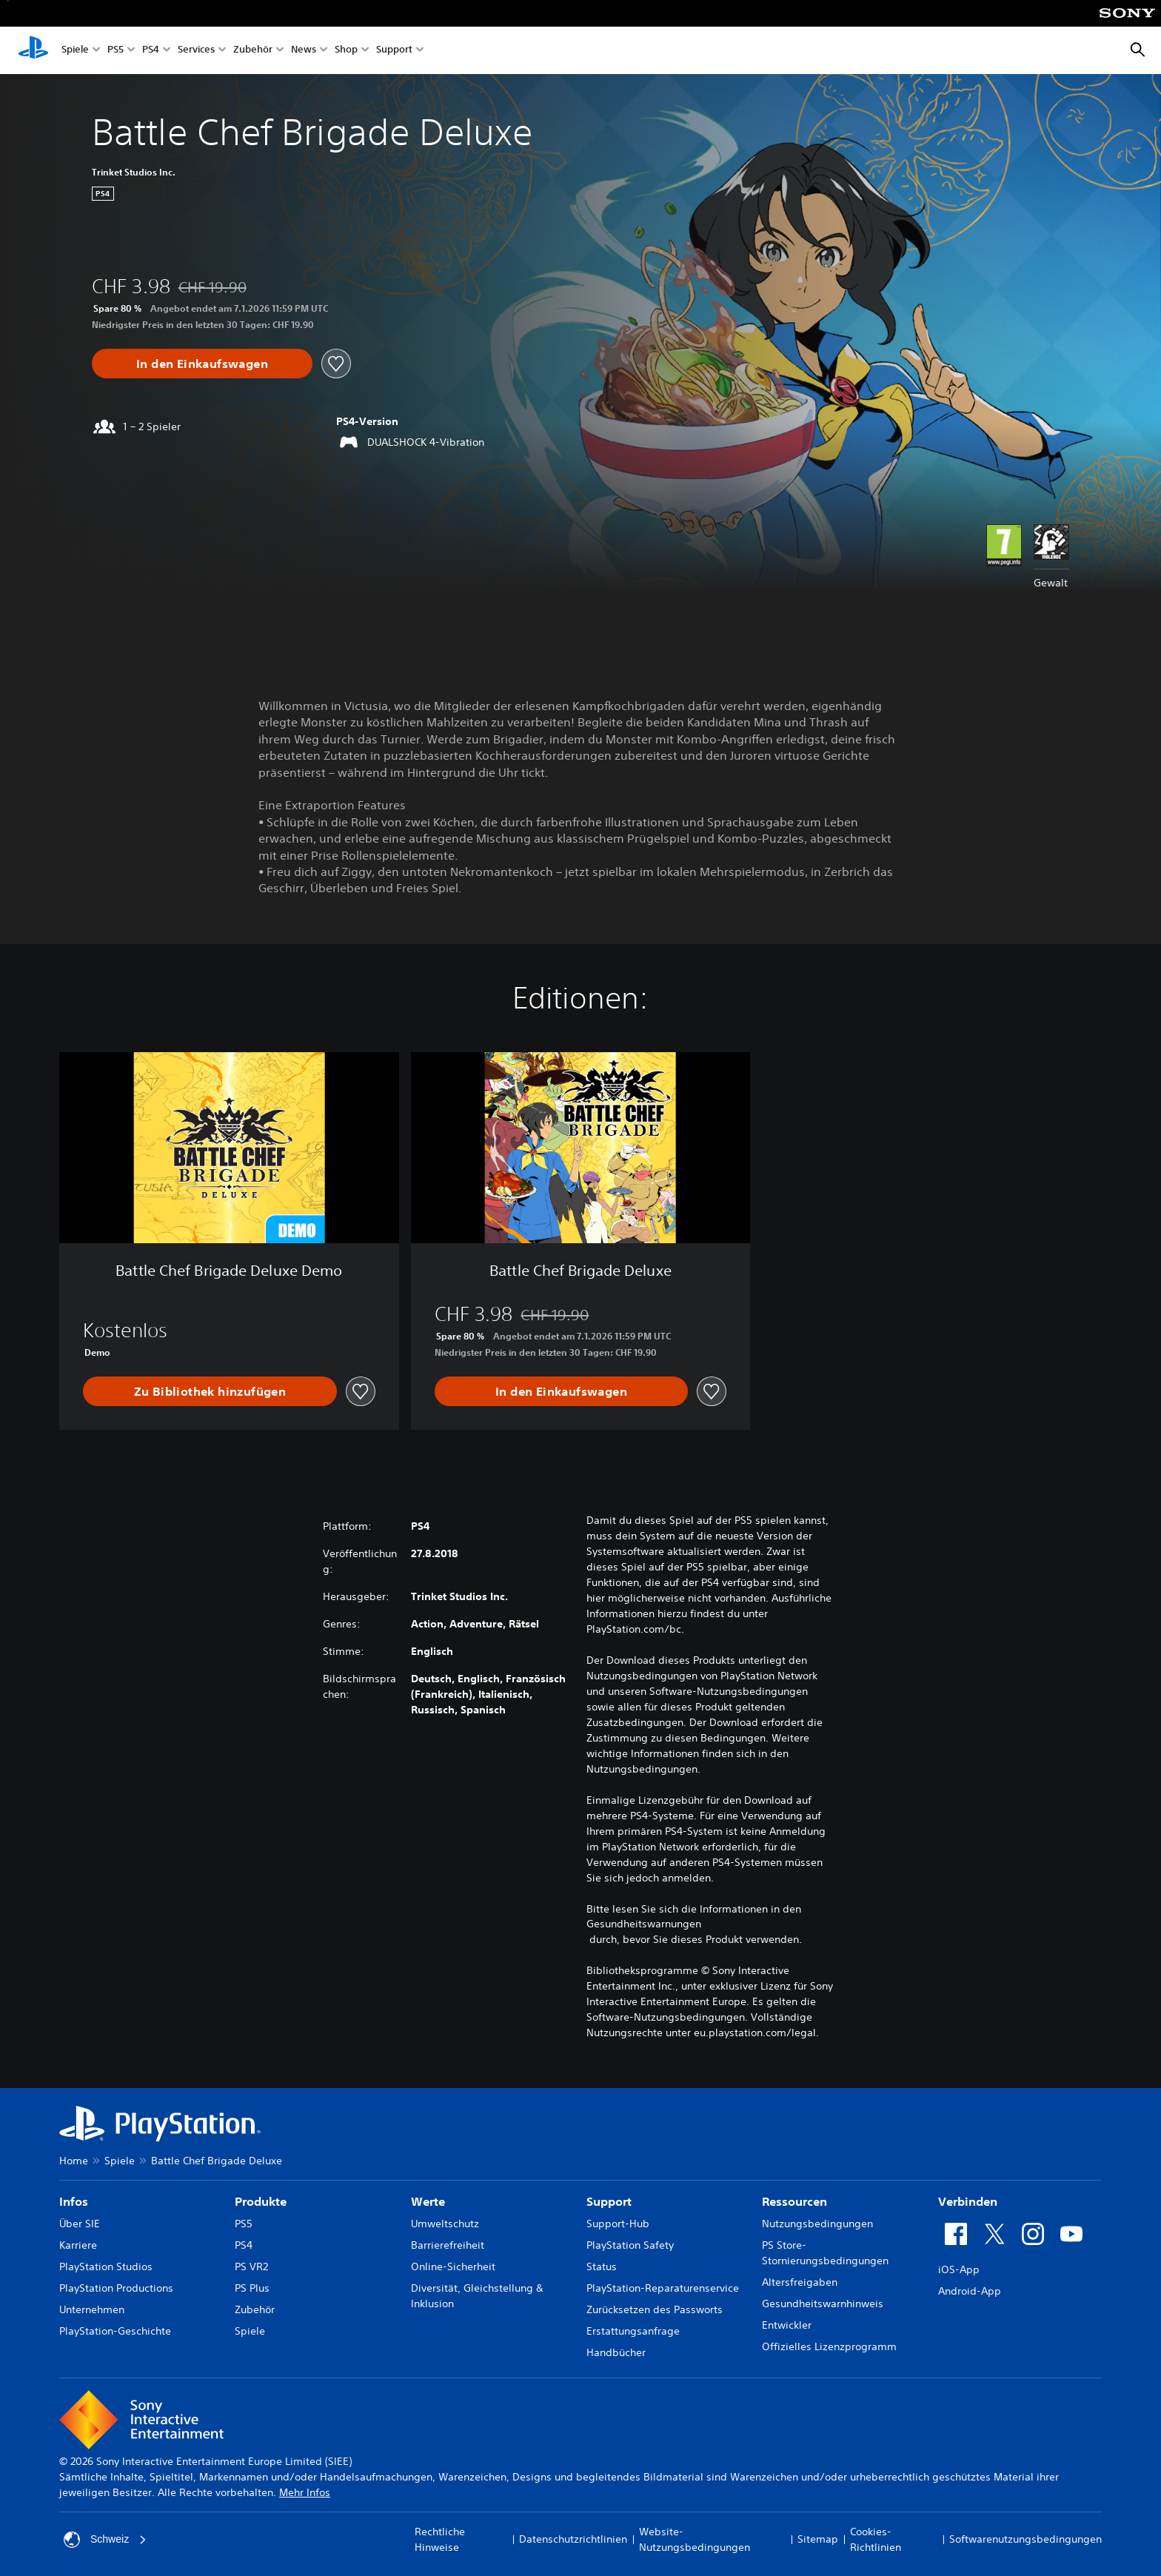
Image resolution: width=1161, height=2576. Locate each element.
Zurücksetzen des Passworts (654, 2309)
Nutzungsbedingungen (817, 2223)
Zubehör (252, 50)
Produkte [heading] (261, 2201)
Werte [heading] (428, 2201)
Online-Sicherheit (453, 2266)
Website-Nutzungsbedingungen (694, 2539)
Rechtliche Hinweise (440, 2539)
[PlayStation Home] (33, 50)
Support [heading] (609, 2201)
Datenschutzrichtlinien (573, 2539)
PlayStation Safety (630, 2245)
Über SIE (79, 2223)
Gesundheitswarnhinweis (822, 2303)
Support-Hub (617, 2223)
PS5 (115, 50)
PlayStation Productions (116, 2288)
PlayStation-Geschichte (115, 2331)
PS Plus (252, 2288)
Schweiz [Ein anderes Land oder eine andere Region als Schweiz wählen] (105, 2539)
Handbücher (616, 2352)
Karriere (78, 2245)
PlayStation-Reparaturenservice (662, 2288)
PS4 (150, 50)
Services (196, 50)
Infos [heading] (73, 2201)
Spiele (75, 50)
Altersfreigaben (799, 2282)
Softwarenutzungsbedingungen (1025, 2539)
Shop (346, 50)
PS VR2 (251, 2266)
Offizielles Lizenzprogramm (829, 2346)
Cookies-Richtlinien (875, 2539)
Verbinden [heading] (967, 2201)
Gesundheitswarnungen (643, 1923)
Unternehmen (91, 2309)
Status (601, 2266)
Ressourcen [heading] (794, 2201)
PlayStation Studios (106, 2266)
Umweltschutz (445, 2223)
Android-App (969, 2291)
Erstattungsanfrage (633, 2331)
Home (73, 2160)
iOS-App (959, 2269)
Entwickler (787, 2325)
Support (394, 50)
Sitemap (817, 2539)
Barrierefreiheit (447, 2245)
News (303, 50)
